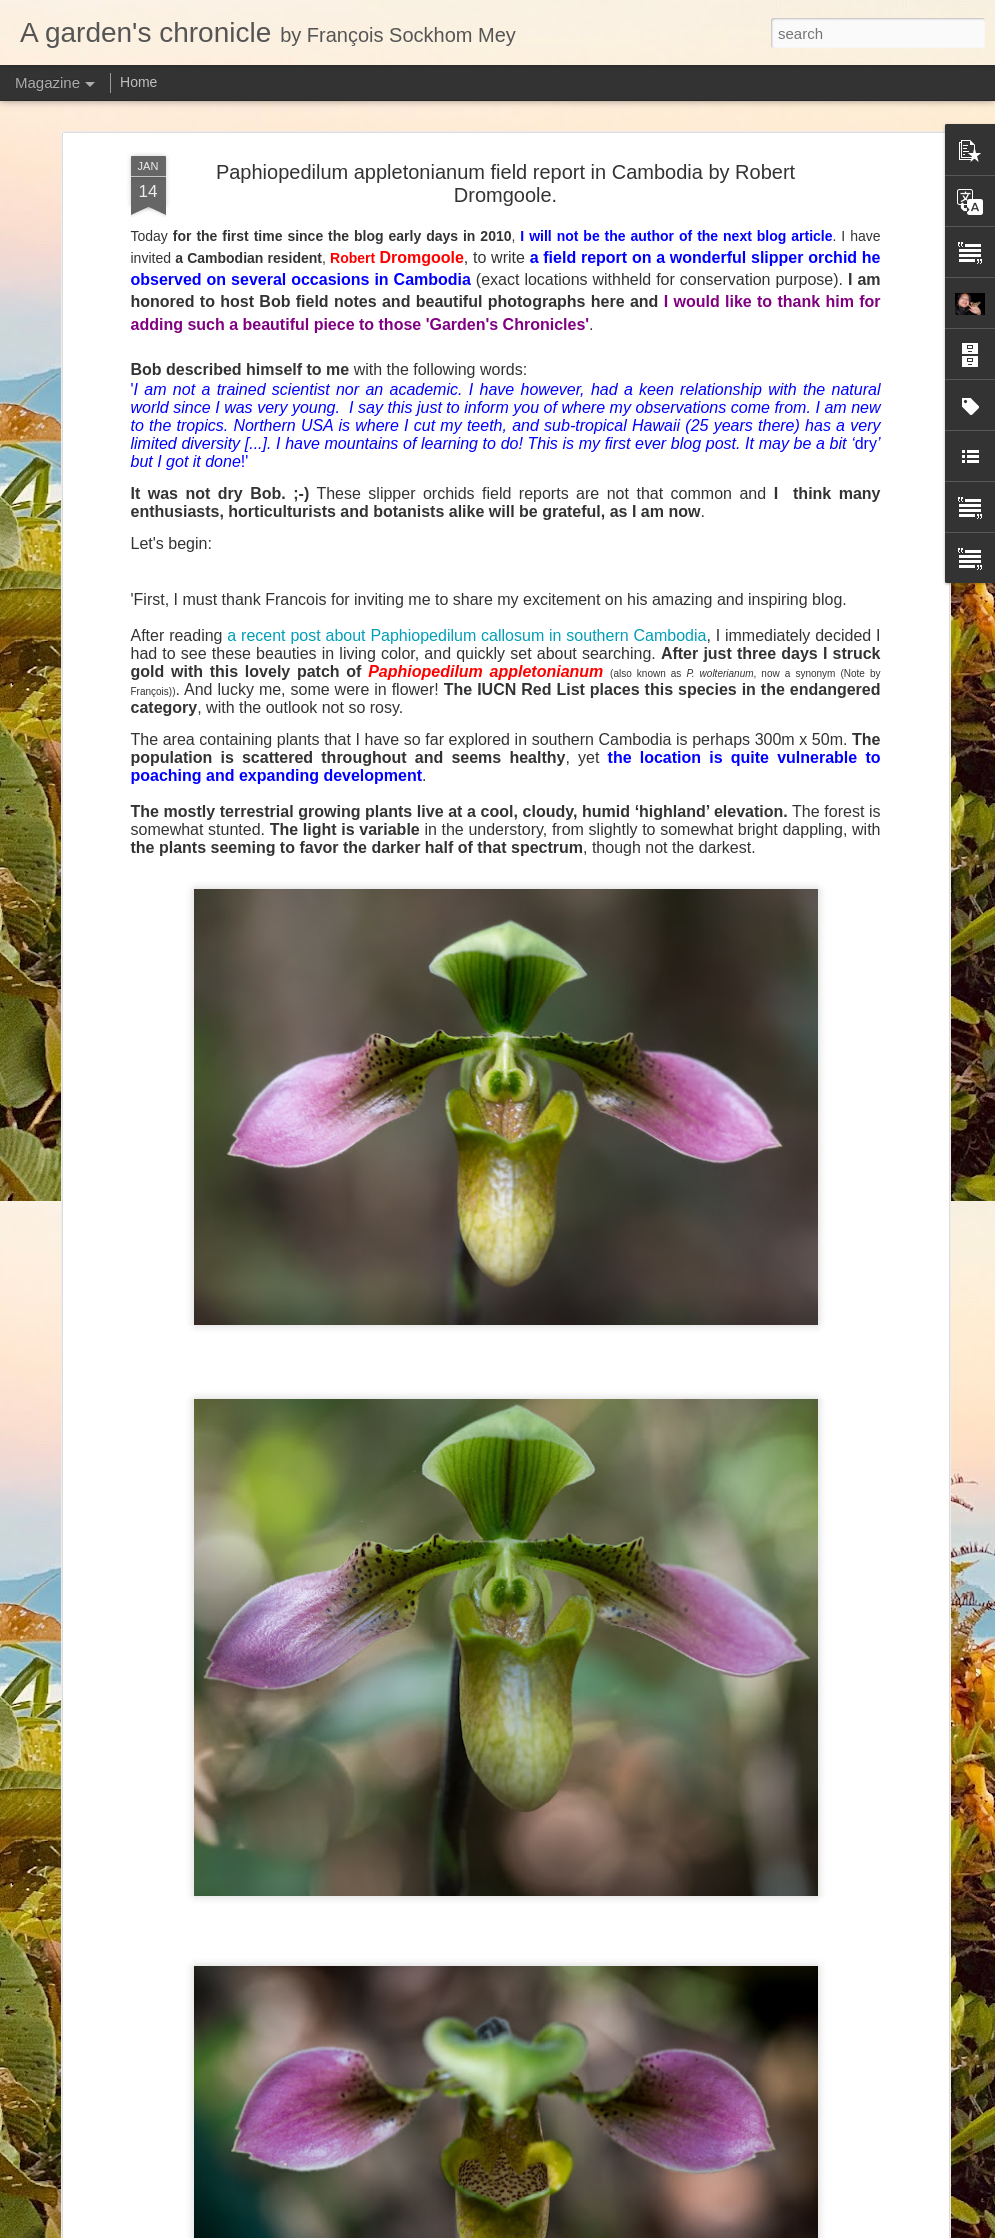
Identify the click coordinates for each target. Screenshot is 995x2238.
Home (138, 82)
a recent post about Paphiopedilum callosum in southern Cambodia (466, 330)
